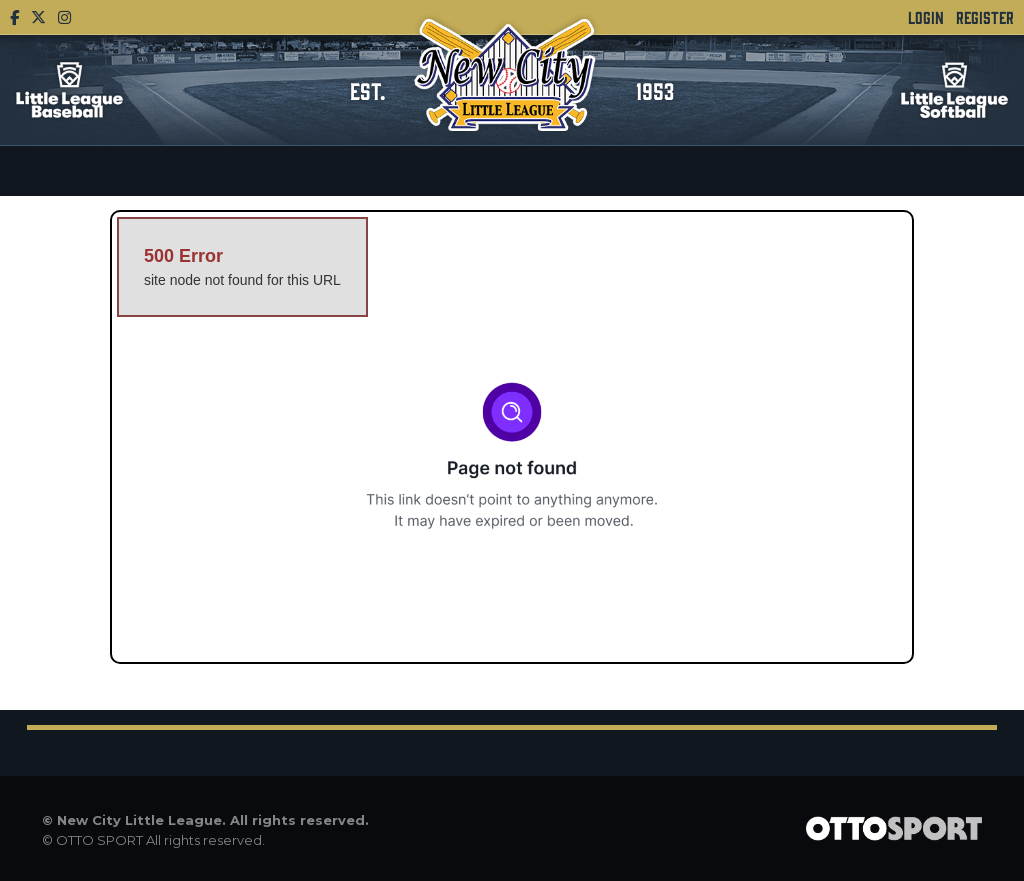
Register (985, 17)
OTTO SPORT (99, 840)
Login (926, 17)
